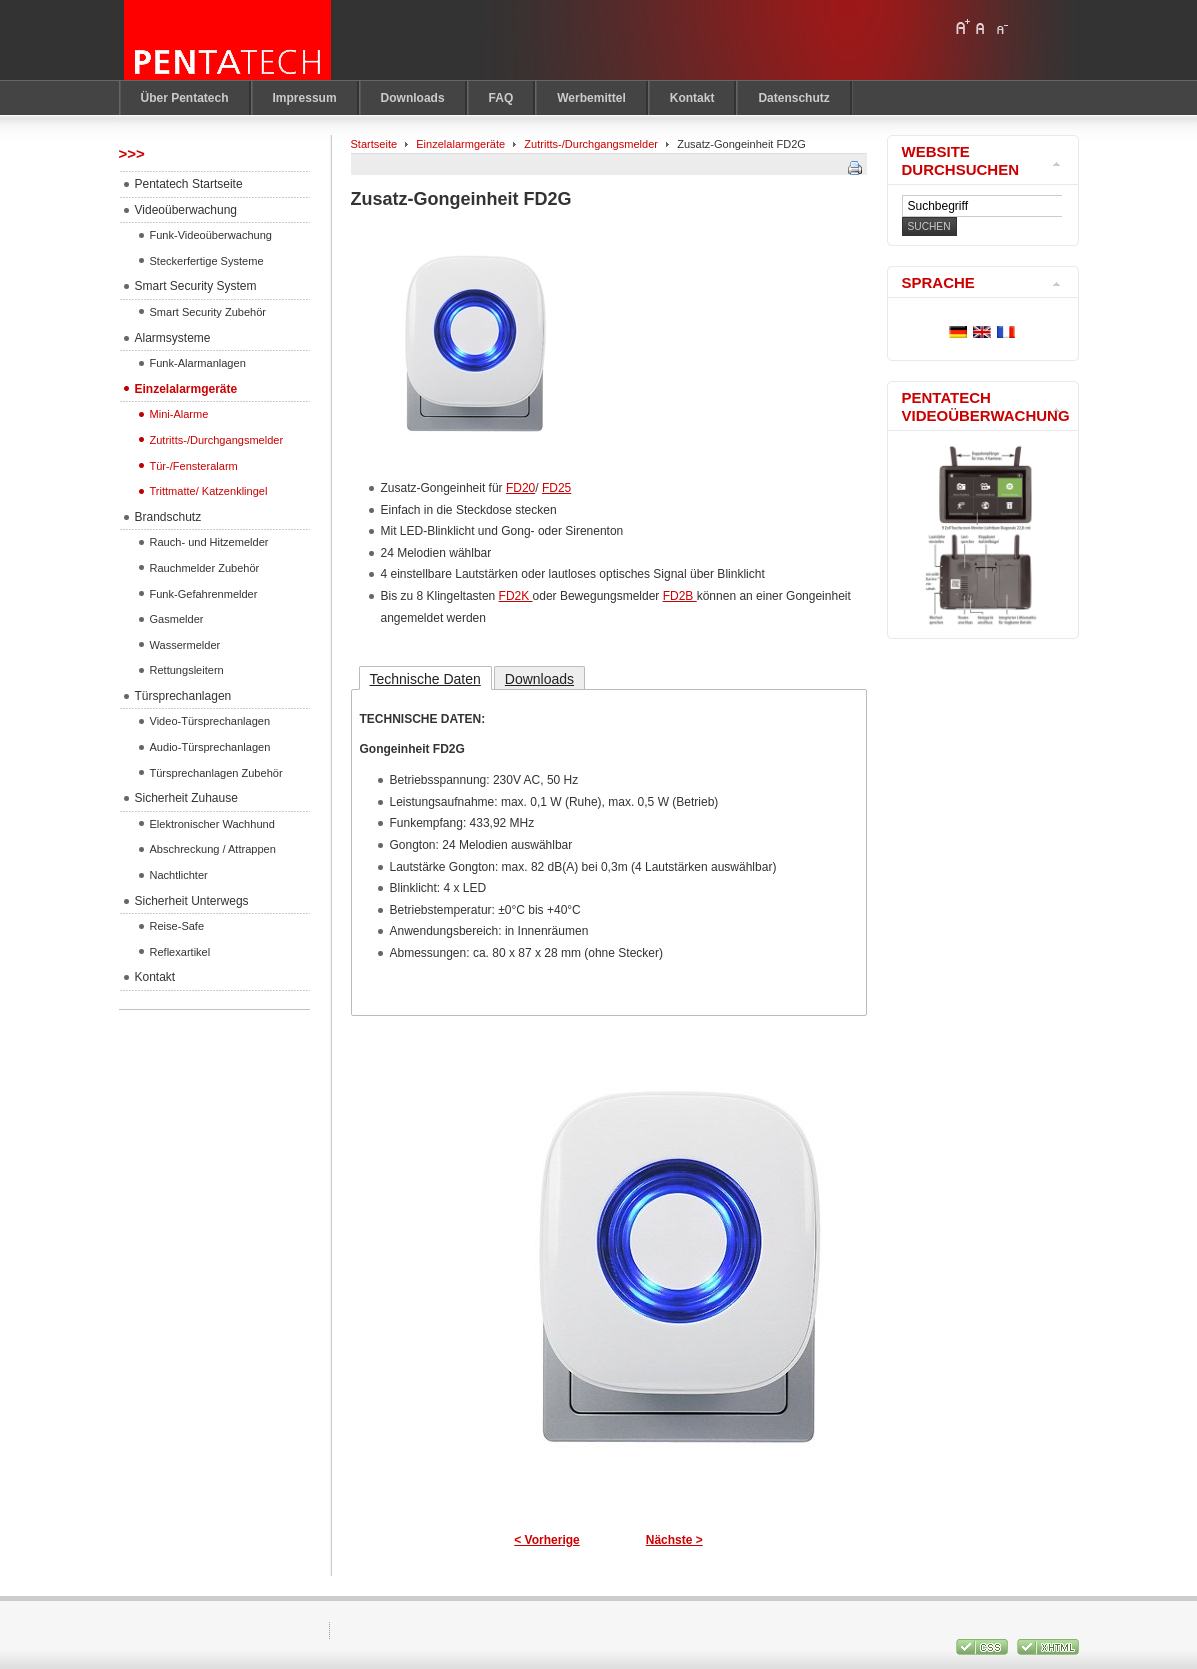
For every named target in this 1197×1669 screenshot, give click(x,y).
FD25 (556, 488)
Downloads (539, 679)
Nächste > (674, 1540)
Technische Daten (425, 679)
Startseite (374, 144)
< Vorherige (546, 1540)
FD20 (520, 488)
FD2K (516, 596)
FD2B (680, 596)
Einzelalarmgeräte (460, 144)
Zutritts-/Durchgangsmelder (591, 144)
